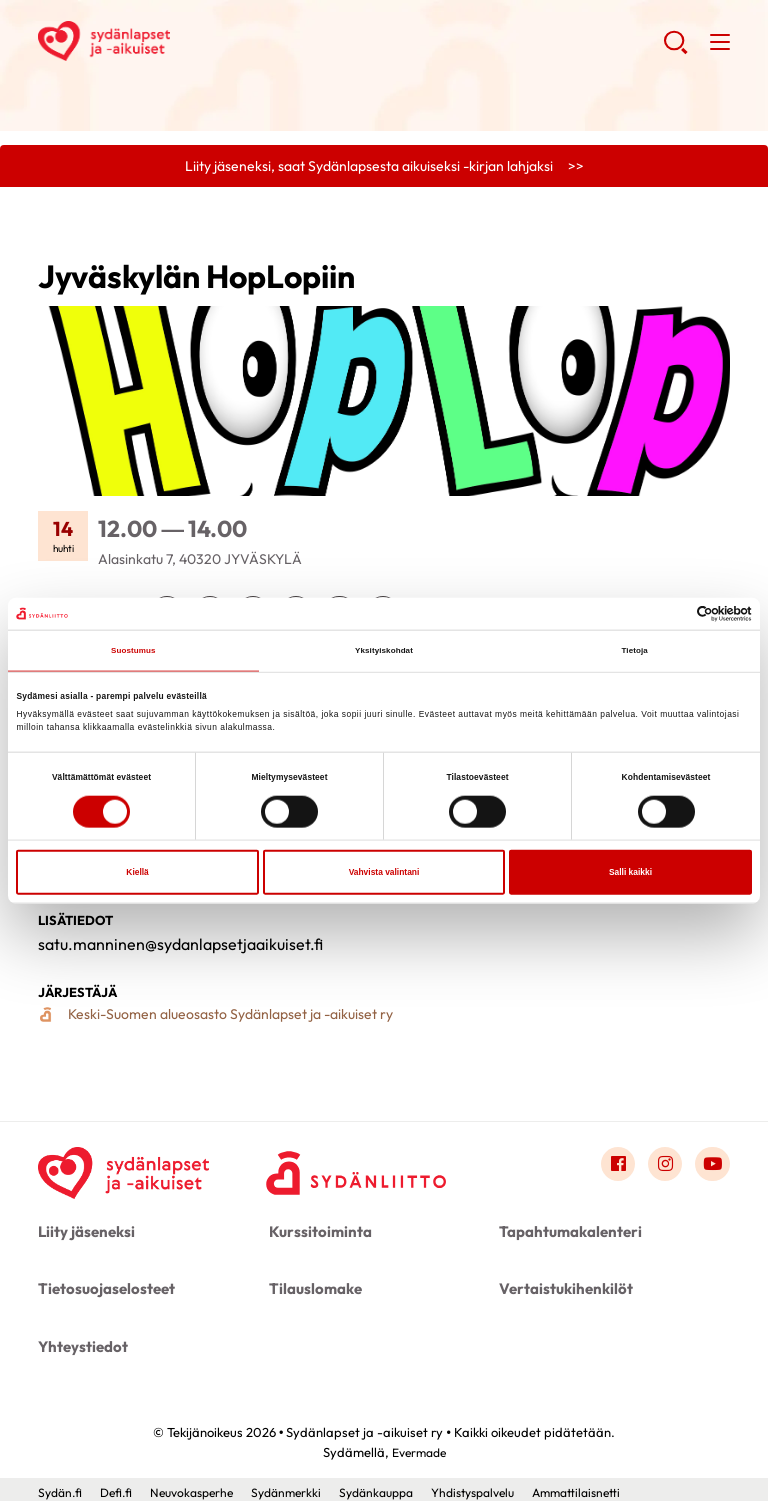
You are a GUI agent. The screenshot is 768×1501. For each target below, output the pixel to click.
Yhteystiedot (80, 1342)
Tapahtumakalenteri (565, 1235)
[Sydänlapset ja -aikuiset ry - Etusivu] (128, 1172)
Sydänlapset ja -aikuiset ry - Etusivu (198, 41)
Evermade (418, 1446)
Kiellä (137, 873)
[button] (674, 50)
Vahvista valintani (384, 873)
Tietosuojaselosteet (102, 1288)
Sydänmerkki (303, 1486)
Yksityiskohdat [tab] (384, 651)
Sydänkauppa (400, 1486)
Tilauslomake (312, 1288)
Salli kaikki (630, 873)
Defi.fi (121, 1486)
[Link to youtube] (712, 1168)
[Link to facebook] (614, 1168)
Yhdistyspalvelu (506, 1486)
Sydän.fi (62, 1486)
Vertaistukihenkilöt (562, 1288)
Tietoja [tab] (635, 651)
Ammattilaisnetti (618, 1486)
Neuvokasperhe (202, 1486)
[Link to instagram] (663, 1168)
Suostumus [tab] (133, 651)
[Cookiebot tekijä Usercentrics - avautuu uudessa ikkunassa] (664, 613)
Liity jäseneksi (84, 1235)
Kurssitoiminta (316, 1235)
